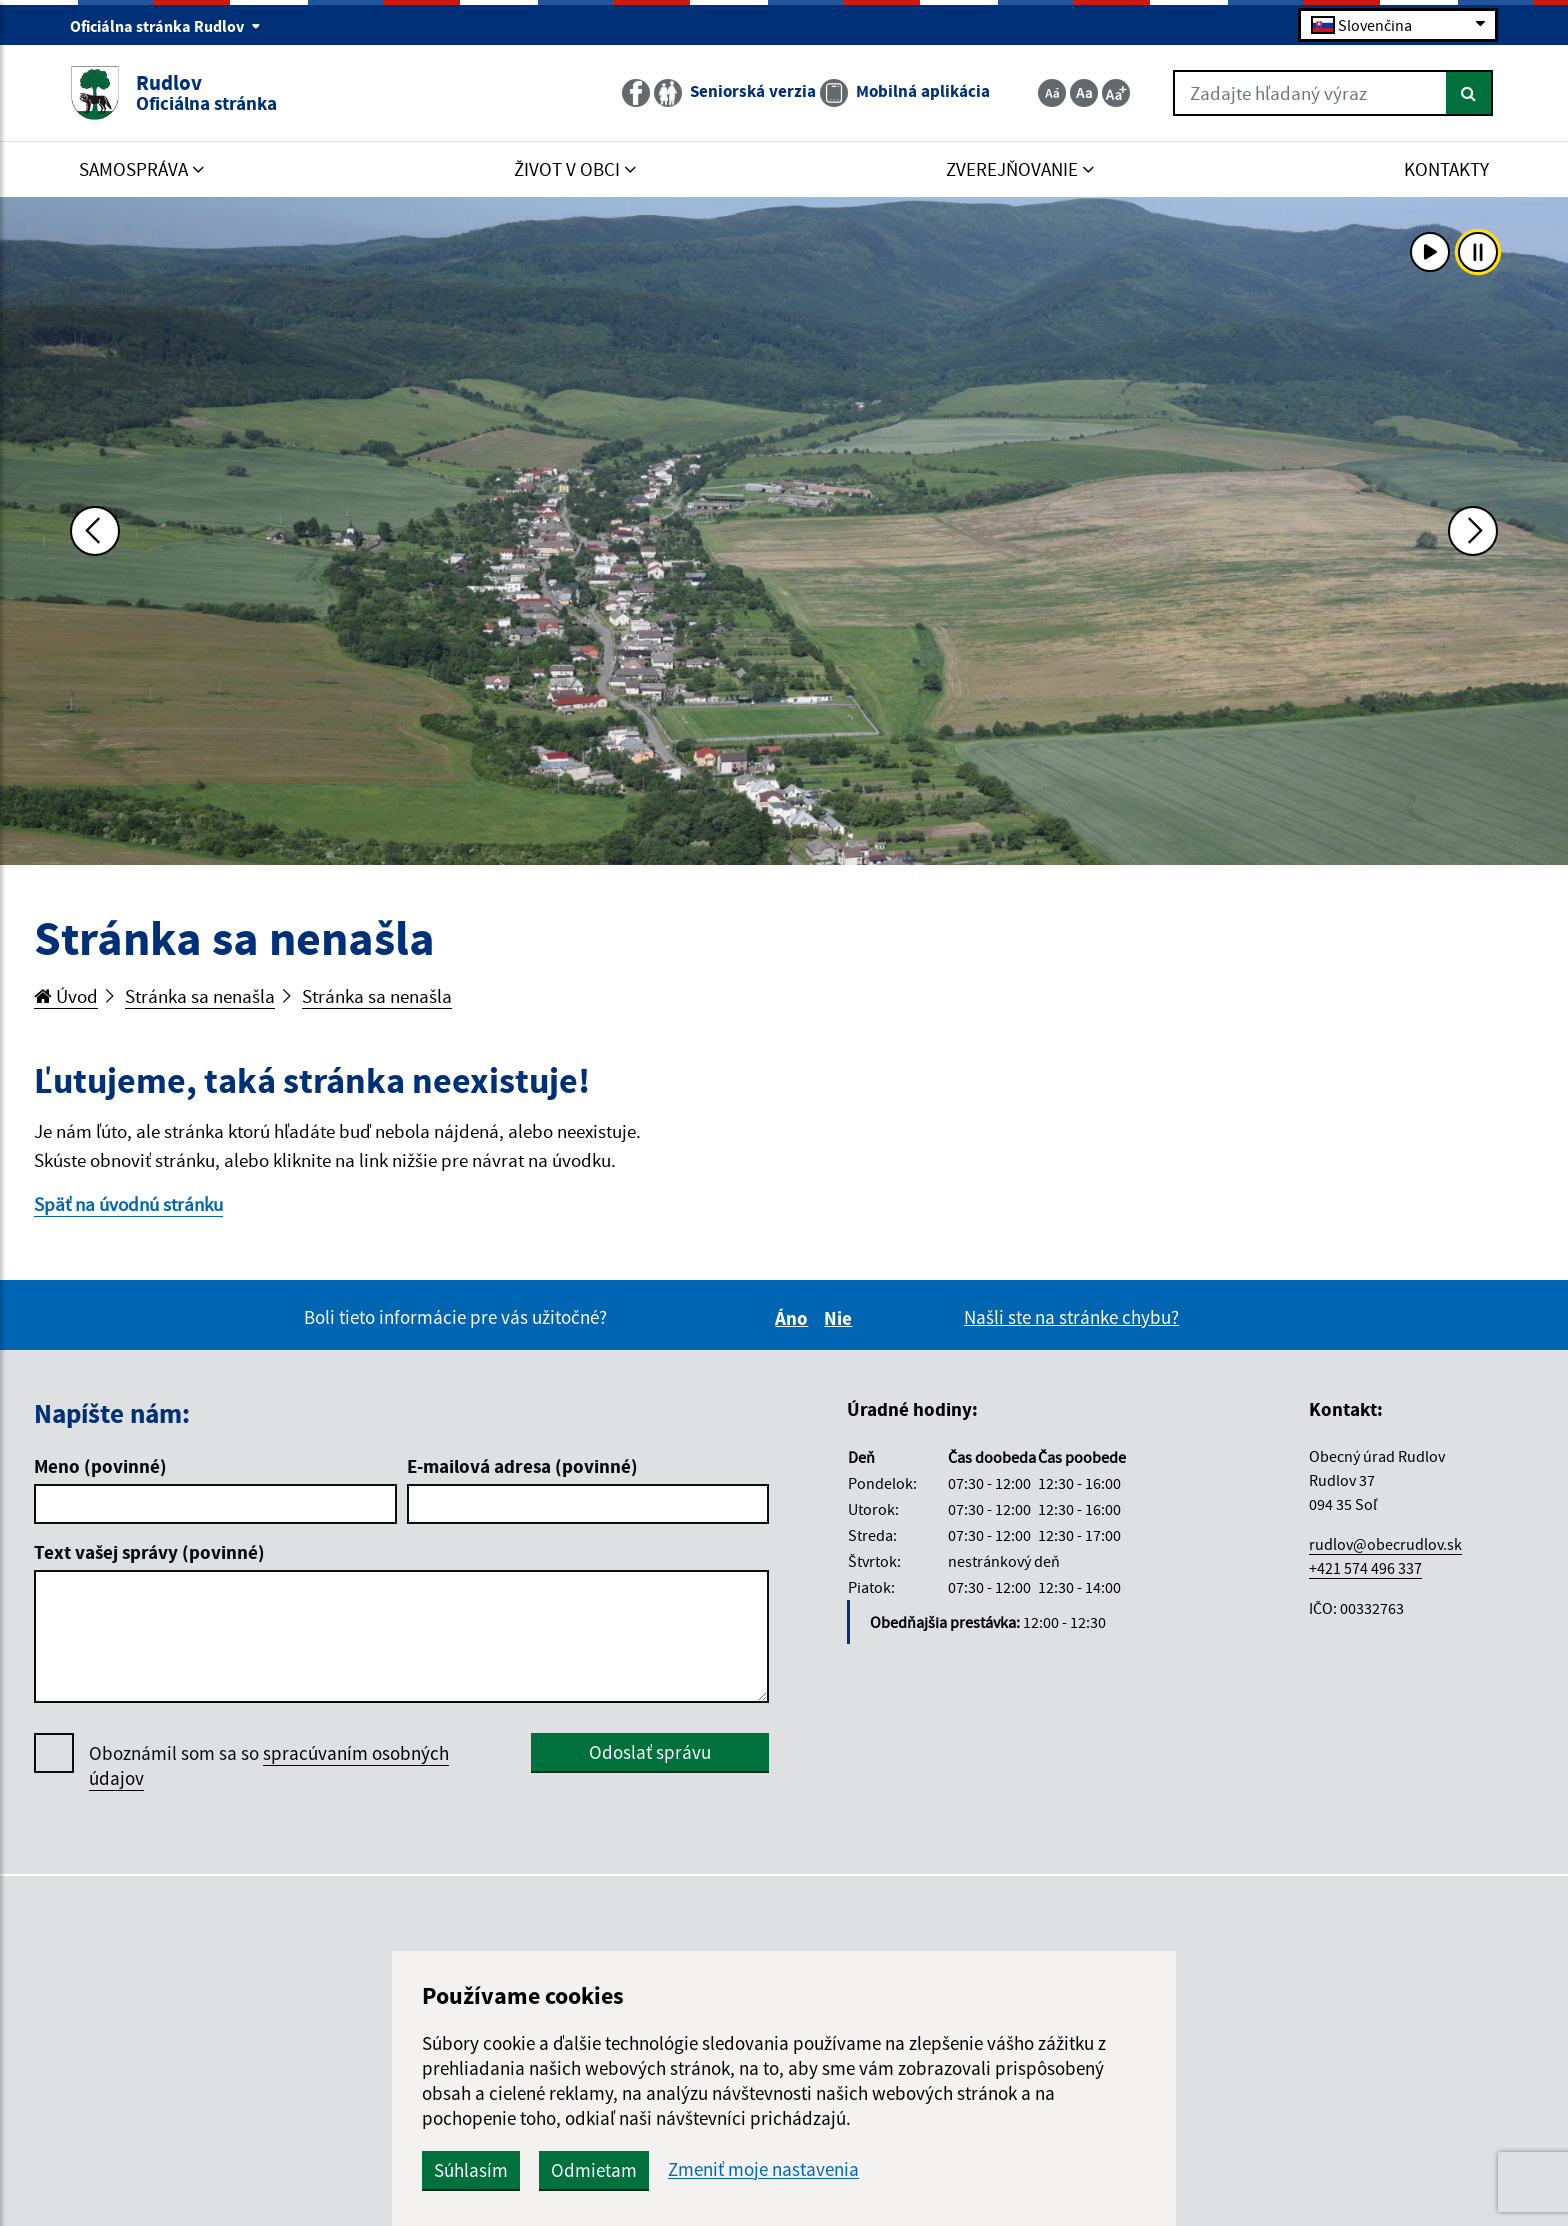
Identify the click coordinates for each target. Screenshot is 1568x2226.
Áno (794, 1318)
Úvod (66, 996)
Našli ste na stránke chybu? (1071, 1317)
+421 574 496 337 (1365, 1568)
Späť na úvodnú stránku (128, 1204)
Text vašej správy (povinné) (149, 1552)
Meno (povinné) (100, 1466)
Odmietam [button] (594, 2170)
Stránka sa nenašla (200, 996)
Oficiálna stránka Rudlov (165, 26)
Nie (841, 1318)
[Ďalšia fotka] (1473, 531)
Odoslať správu (650, 1752)
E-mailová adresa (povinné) (522, 1466)
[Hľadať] (1469, 93)
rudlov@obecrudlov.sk (1385, 1544)
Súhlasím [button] (471, 2170)
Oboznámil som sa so (269, 1766)
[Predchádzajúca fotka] (95, 531)
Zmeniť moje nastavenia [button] (763, 2169)
